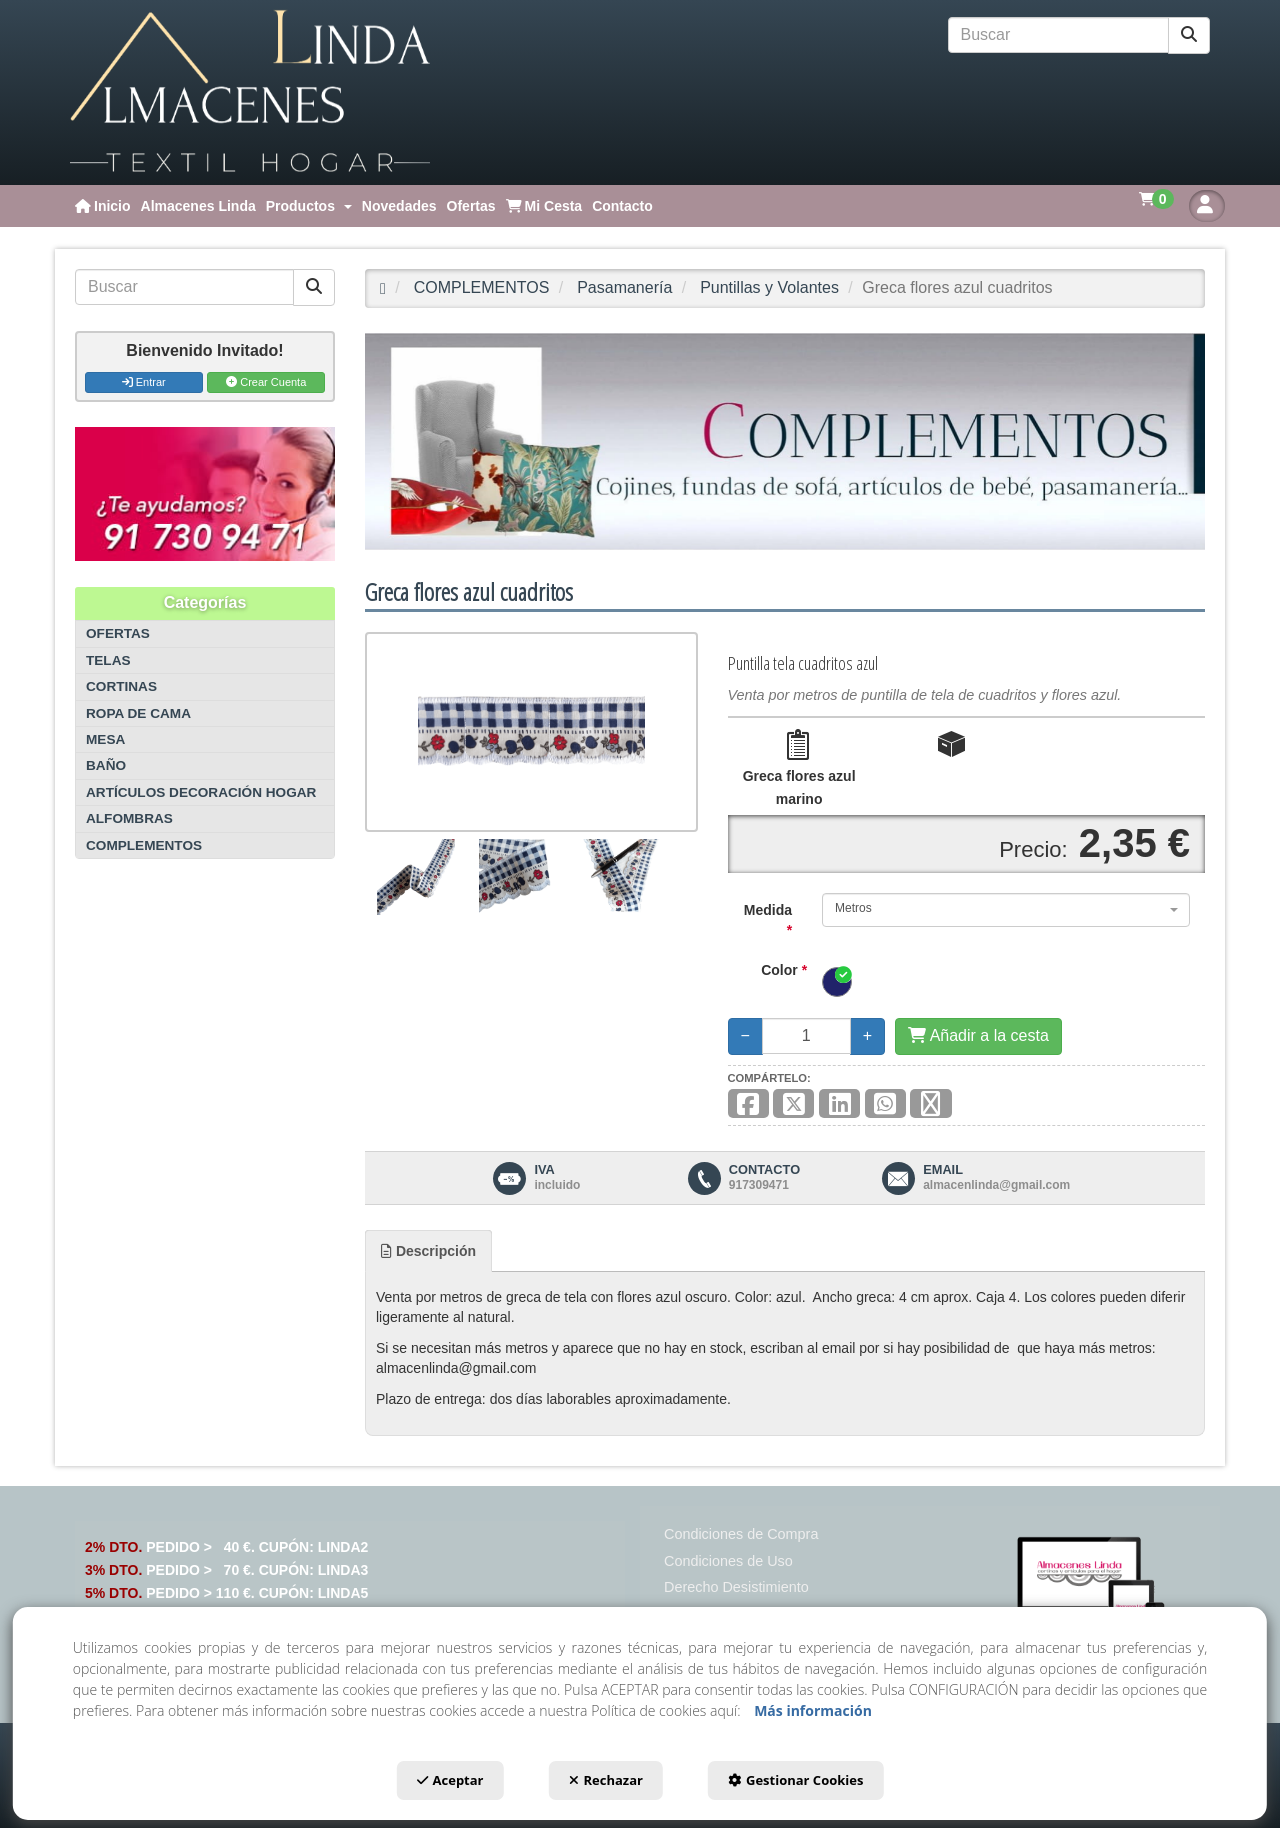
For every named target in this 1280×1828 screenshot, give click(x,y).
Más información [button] (813, 1710)
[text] (1059, 35)
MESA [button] (105, 739)
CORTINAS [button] (121, 686)
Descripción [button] (428, 1251)
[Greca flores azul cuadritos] (531, 732)
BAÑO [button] (106, 765)
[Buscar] (1189, 35)
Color (784, 970)
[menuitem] (103, 206)
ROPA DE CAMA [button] (138, 713)
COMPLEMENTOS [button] (144, 845)
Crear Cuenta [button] (266, 382)
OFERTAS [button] (118, 633)
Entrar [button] (144, 382)
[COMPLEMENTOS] (785, 441)
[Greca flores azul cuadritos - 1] (416, 877)
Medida (768, 920)
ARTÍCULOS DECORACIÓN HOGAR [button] (201, 792)
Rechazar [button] (606, 1780)
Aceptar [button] (450, 1780)
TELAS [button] (108, 660)
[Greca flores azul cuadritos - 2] (516, 877)
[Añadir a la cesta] (978, 1036)
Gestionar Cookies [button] (795, 1780)
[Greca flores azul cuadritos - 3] (619, 877)
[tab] (428, 1251)
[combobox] (1006, 910)
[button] (250, 92)
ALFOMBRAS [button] (129, 818)
